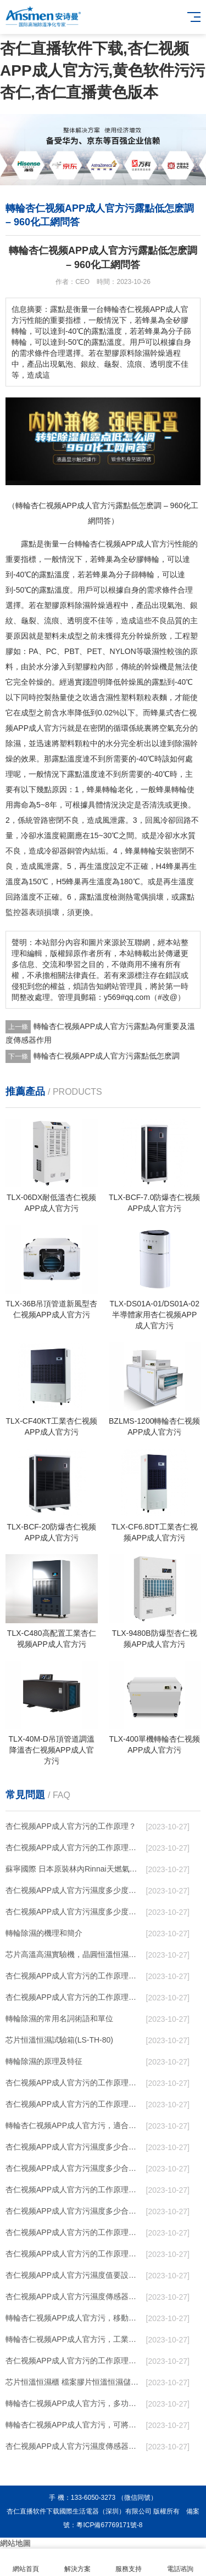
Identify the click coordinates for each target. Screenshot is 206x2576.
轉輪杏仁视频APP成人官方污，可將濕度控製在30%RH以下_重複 (73, 2424)
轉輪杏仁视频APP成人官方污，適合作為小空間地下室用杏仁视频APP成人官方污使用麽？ (73, 2125)
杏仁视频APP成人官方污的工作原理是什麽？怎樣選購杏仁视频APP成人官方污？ (73, 2082)
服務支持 (129, 2562)
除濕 (82, 605)
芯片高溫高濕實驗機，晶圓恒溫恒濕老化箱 (73, 1954)
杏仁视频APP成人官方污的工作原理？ (70, 1826)
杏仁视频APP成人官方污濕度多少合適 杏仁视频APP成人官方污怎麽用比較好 (73, 2168)
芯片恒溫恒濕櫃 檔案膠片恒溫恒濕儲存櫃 (73, 2382)
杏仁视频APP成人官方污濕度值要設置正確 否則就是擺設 (73, 2275)
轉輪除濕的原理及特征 (43, 2061)
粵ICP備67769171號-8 (109, 2525)
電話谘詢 (180, 2562)
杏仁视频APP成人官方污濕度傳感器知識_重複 (73, 2296)
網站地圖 (15, 2543)
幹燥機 (155, 666)
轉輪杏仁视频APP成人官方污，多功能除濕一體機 (73, 2403)
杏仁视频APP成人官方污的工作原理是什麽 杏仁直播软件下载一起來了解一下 (73, 2360)
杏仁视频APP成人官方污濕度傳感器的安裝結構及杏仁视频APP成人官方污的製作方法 (73, 2446)
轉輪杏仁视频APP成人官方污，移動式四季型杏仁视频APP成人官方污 (73, 2317)
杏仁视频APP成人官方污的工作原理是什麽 (73, 2253)
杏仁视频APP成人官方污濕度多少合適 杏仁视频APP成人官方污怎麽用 (73, 2211)
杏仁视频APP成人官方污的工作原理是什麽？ (73, 2104)
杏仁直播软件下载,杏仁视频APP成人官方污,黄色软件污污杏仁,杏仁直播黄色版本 (102, 70)
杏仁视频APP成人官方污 (132, 543)
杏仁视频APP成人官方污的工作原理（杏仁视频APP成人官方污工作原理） (73, 1975)
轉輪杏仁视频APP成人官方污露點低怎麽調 (107, 1055)
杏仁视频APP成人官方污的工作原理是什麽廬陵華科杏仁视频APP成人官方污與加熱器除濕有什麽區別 (73, 2232)
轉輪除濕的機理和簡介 (43, 1933)
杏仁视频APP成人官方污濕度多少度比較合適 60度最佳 (73, 1890)
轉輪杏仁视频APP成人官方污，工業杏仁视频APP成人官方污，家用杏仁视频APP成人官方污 (73, 2339)
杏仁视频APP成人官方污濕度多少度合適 (73, 1911)
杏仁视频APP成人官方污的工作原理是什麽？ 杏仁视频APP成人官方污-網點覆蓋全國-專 (73, 2189)
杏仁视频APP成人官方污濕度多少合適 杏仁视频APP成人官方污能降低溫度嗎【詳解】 (73, 2146)
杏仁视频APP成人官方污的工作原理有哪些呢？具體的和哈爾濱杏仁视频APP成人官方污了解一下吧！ (73, 1997)
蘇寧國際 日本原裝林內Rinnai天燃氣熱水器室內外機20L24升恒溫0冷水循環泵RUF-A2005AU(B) (73, 1868)
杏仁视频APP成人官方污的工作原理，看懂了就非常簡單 (73, 1847)
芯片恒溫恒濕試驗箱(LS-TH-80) (59, 2039)
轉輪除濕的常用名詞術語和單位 (59, 2018)
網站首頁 (26, 2562)
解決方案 (77, 2562)
